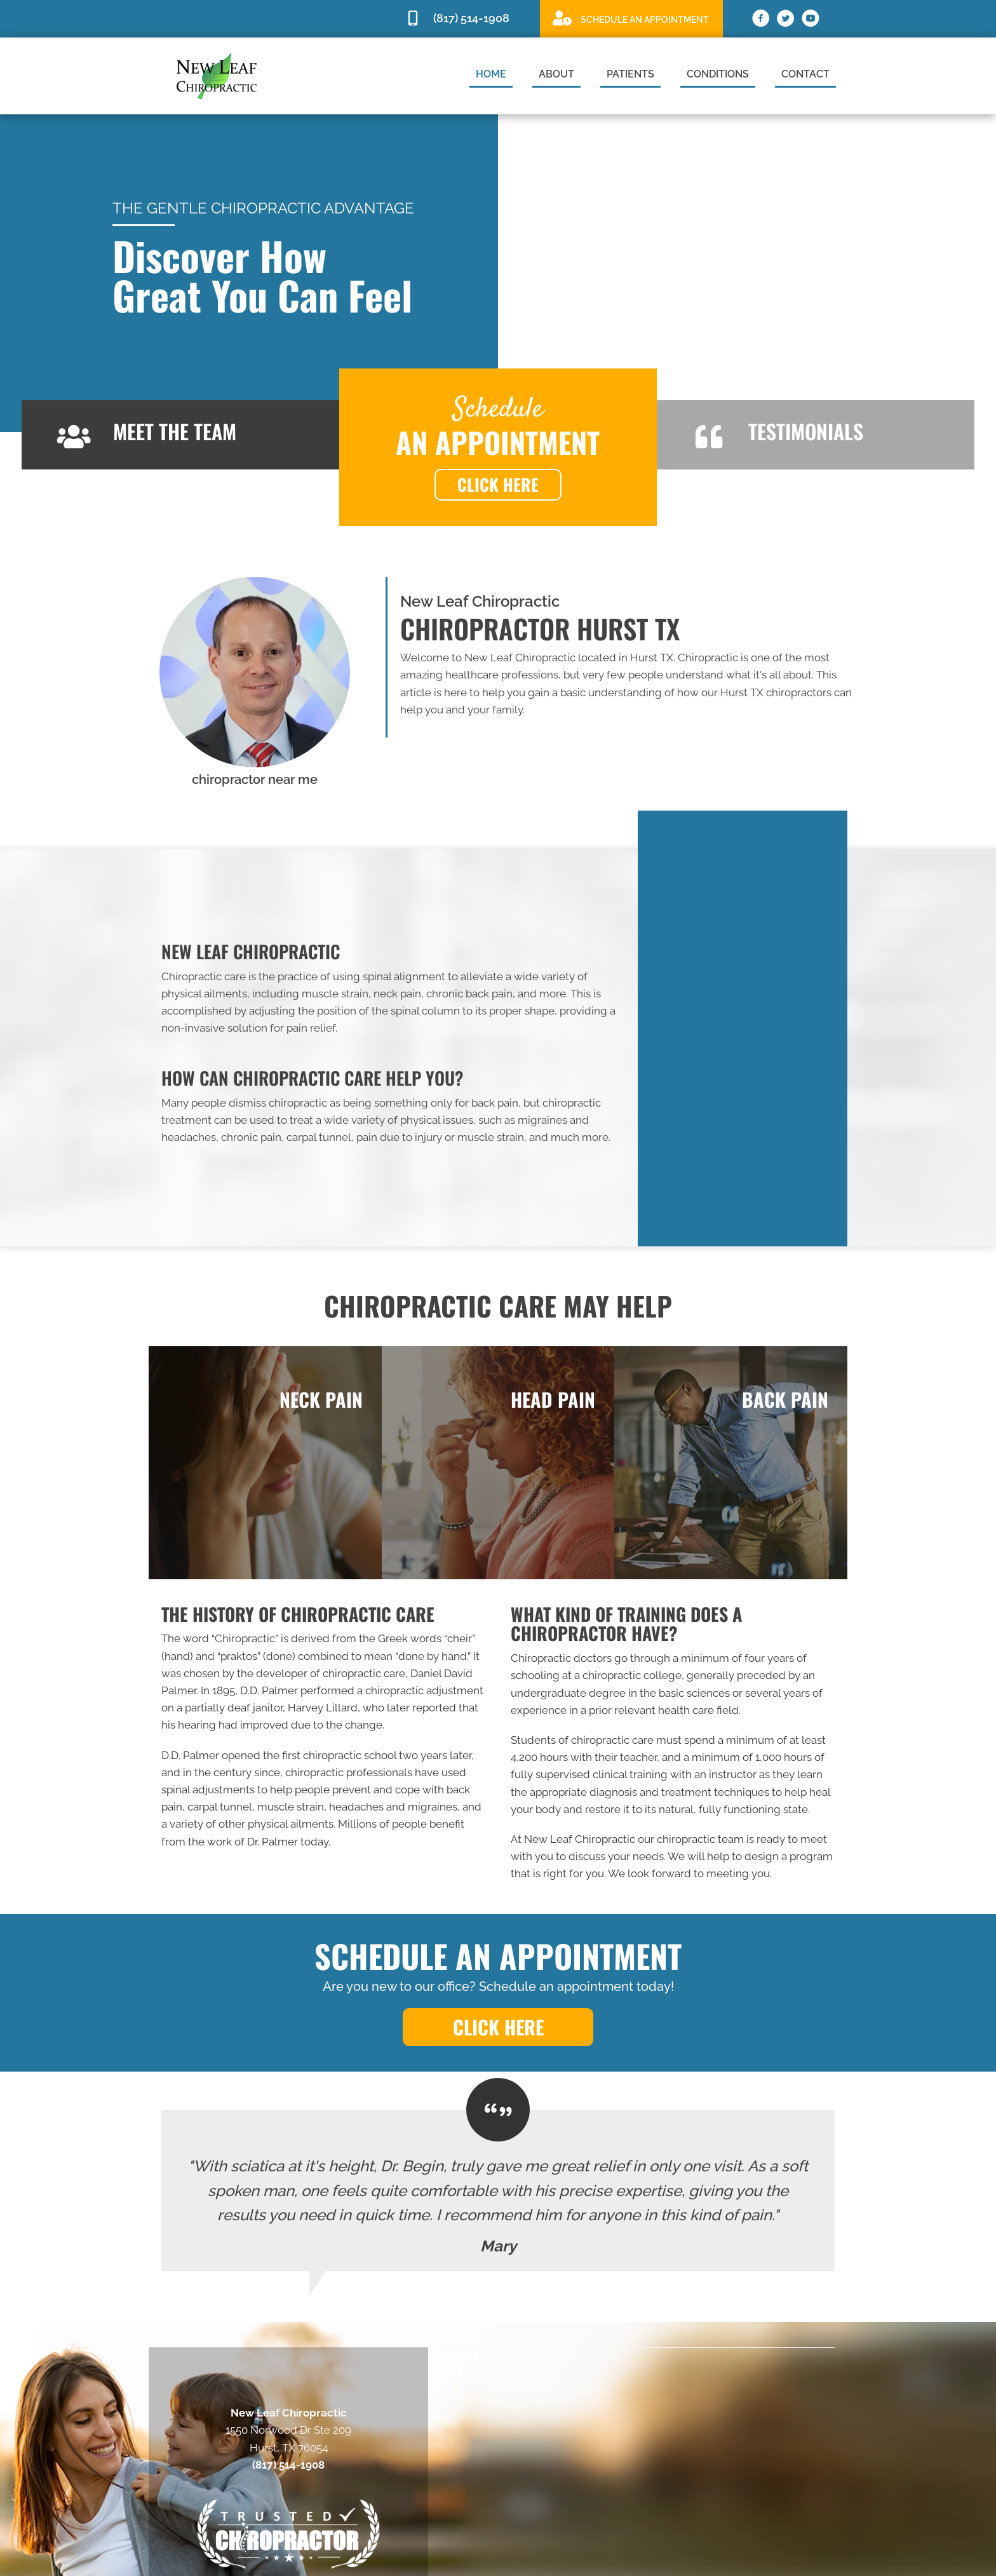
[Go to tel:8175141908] (466, 18)
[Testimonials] (498, 2190)
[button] (498, 485)
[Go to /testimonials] (815, 435)
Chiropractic (245, 1638)
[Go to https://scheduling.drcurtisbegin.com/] (631, 18)
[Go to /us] (180, 435)
